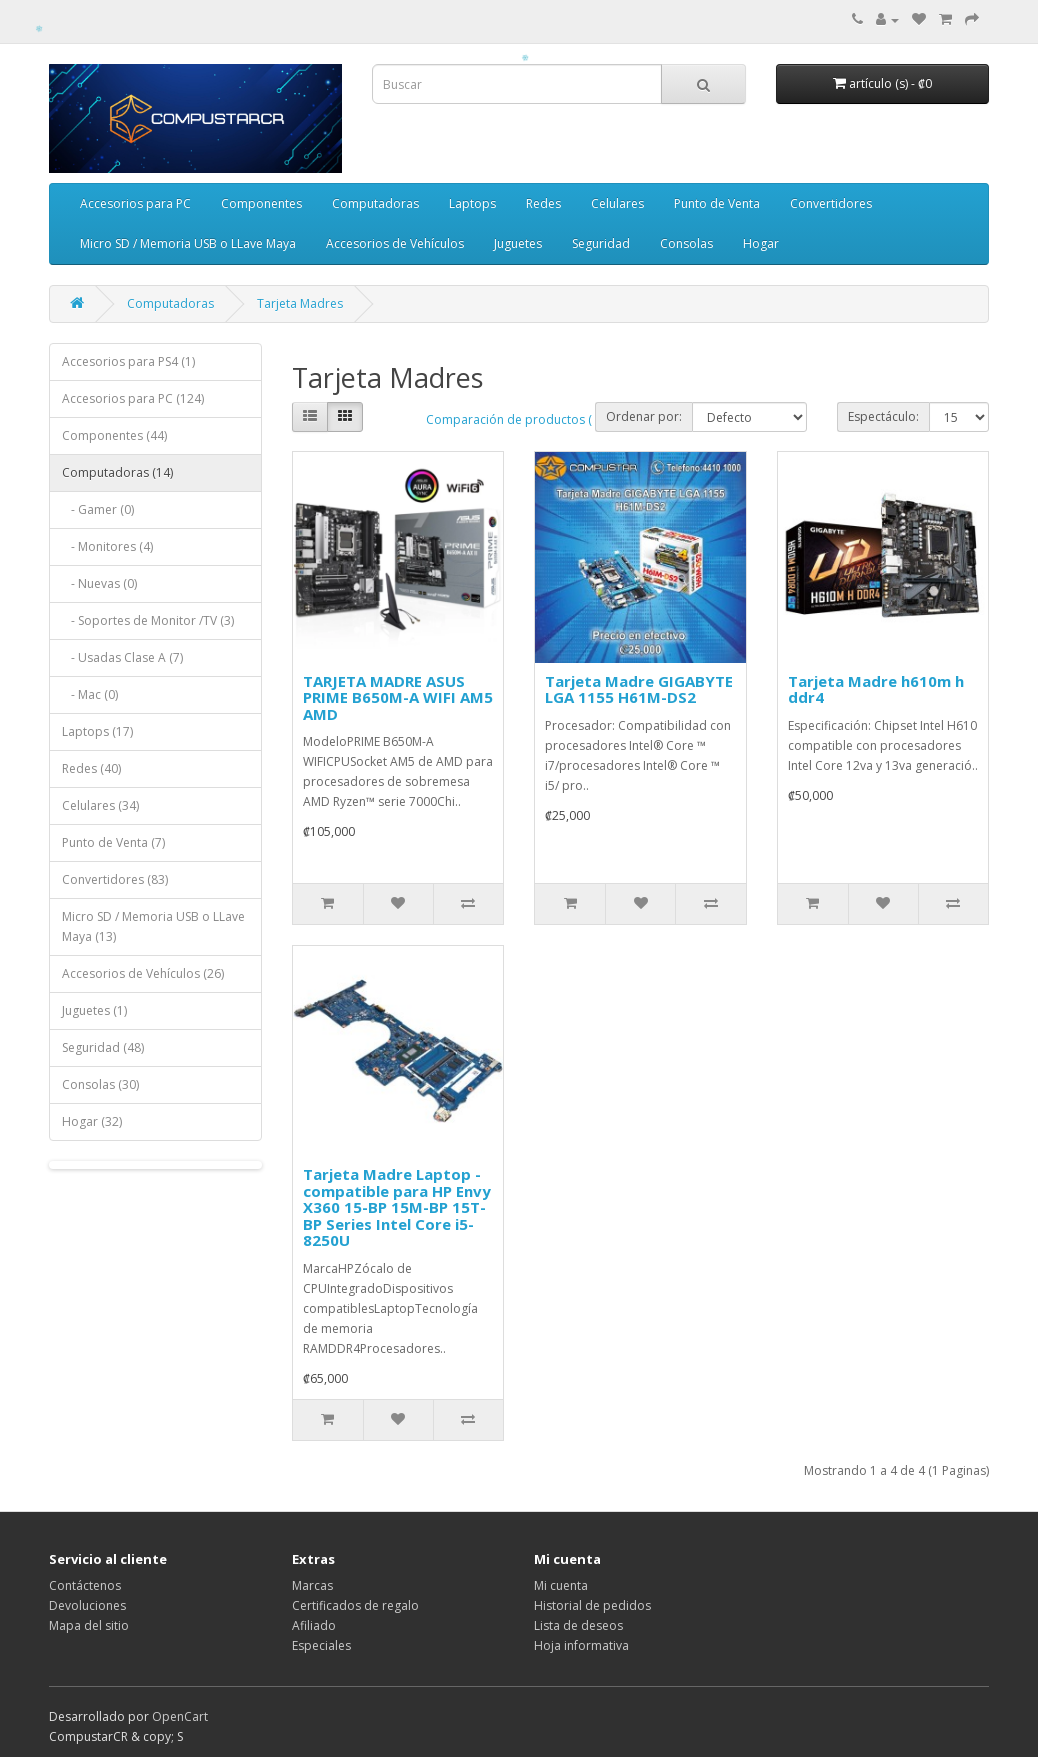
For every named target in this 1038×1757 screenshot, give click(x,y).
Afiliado (314, 1625)
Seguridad (601, 243)
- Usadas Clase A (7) (122, 657)
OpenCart (180, 1716)
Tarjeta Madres (300, 303)
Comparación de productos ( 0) (515, 419)
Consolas (686, 243)
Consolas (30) (100, 1084)
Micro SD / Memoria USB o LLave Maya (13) (153, 926)
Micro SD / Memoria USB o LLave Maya (188, 243)
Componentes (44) (114, 435)
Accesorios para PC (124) (133, 398)
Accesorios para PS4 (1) (128, 361)
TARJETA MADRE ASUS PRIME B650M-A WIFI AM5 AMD (398, 697)
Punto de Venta (717, 203)
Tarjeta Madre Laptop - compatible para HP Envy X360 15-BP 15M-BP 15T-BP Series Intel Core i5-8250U (397, 1207)
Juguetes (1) (94, 1010)
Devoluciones (87, 1605)
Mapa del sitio (89, 1625)
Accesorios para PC (135, 203)
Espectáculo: (883, 416)
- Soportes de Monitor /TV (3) (148, 620)
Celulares (617, 203)
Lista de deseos (578, 1625)
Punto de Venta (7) (113, 842)
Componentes (261, 203)
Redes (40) (91, 768)
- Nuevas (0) (99, 583)
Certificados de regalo (355, 1605)
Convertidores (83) (115, 879)
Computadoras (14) (117, 472)
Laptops (472, 203)
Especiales (321, 1645)
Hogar (761, 243)
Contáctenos (85, 1585)
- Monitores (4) (107, 546)
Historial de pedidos (592, 1605)
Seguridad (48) (103, 1047)
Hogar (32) (92, 1121)
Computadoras (375, 203)
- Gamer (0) (98, 509)
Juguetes (518, 243)
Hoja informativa (581, 1645)
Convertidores (831, 203)
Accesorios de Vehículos (395, 243)
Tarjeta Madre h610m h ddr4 (876, 689)
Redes (543, 203)
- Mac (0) (90, 694)
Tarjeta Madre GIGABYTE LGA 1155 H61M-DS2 (639, 689)
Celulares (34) (100, 805)
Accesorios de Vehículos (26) (143, 973)
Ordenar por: (644, 416)
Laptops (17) (97, 731)
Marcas (312, 1585)
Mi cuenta (561, 1585)
